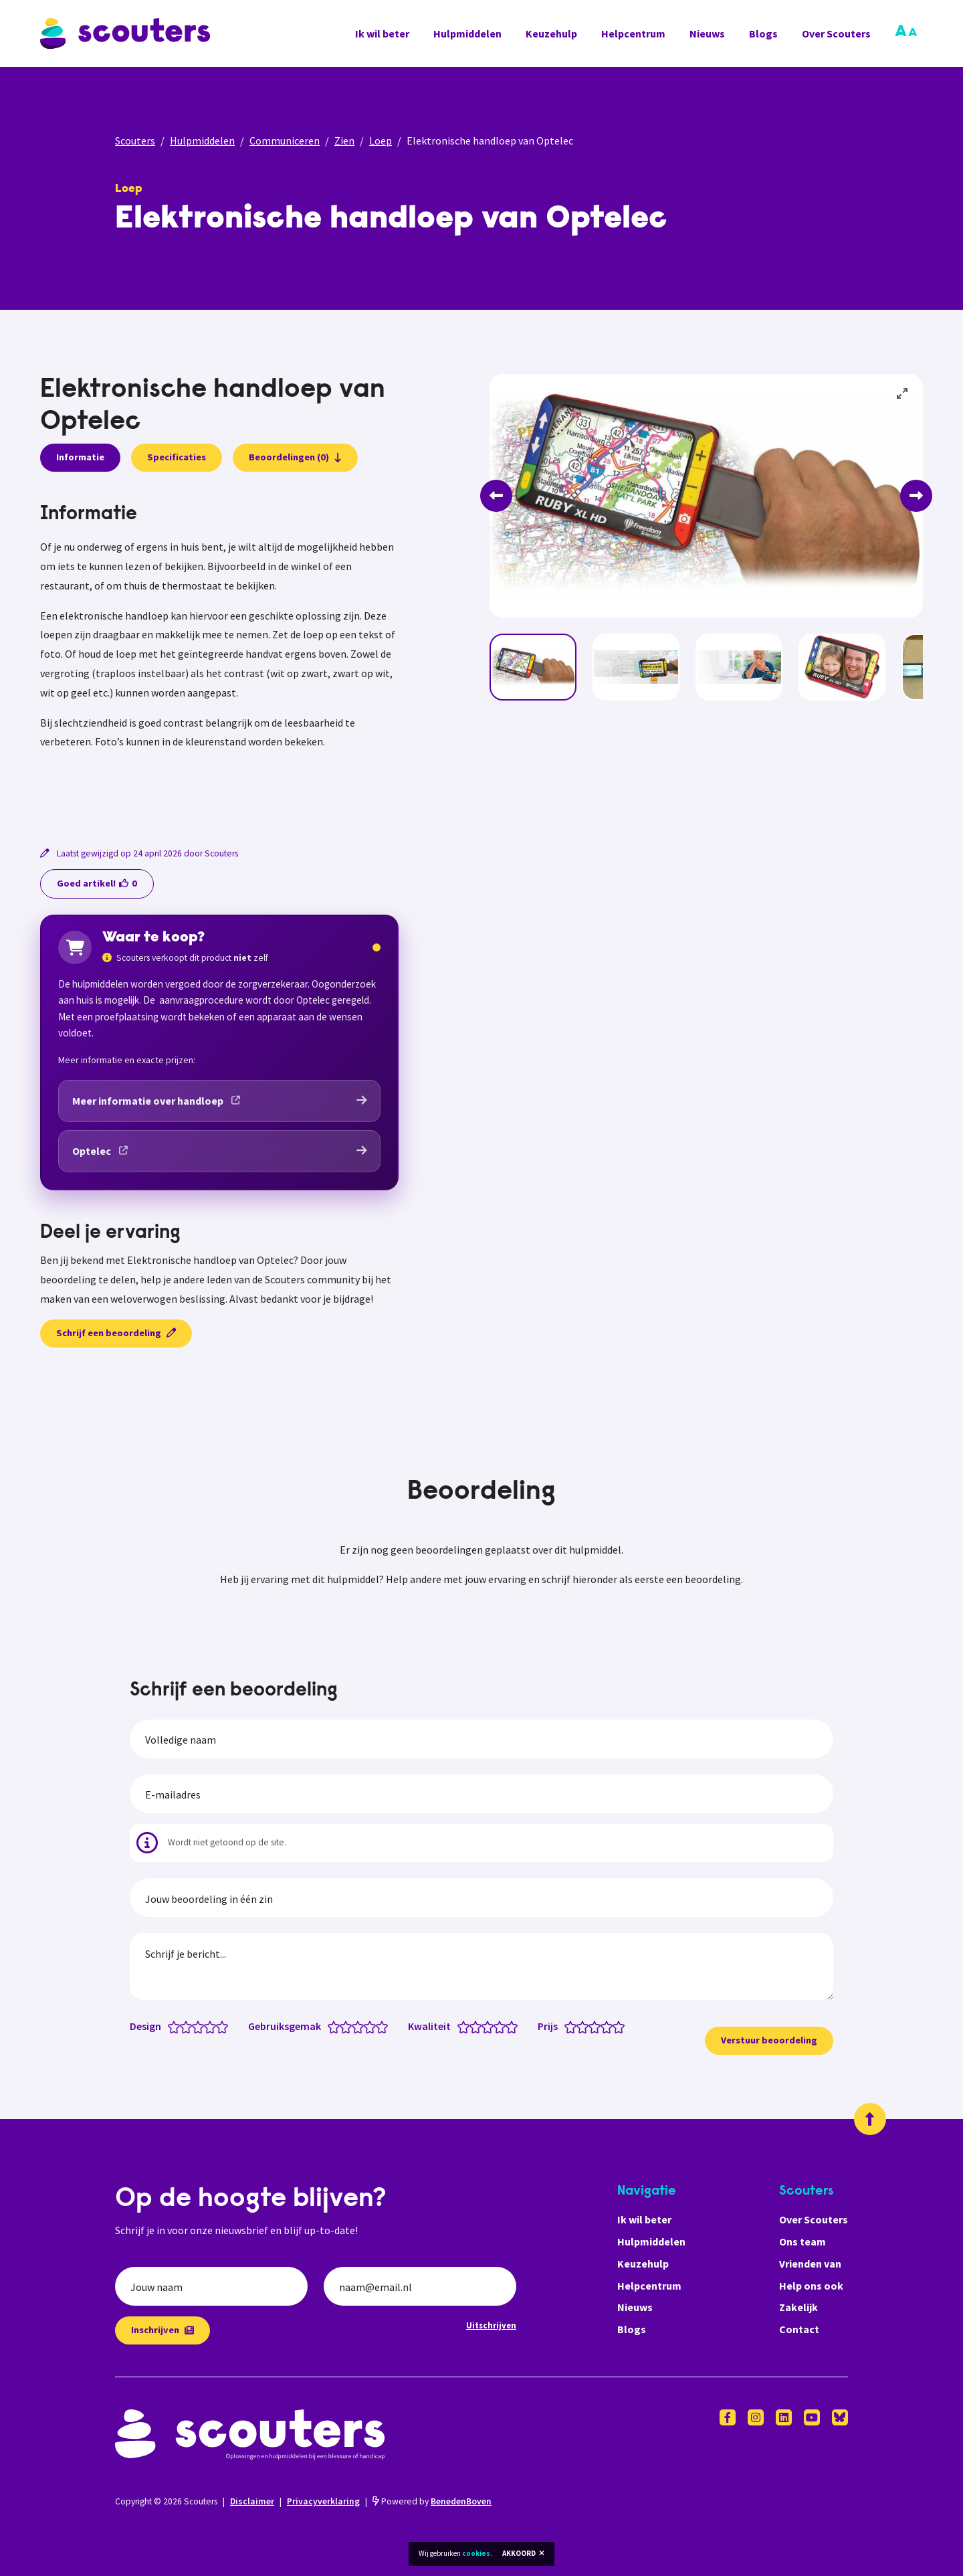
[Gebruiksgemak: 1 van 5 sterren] (337, 2026)
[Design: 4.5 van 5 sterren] (219, 2026)
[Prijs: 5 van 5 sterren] (622, 2026)
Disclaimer (252, 2501)
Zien (344, 140)
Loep (380, 140)
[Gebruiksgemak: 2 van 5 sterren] (349, 2026)
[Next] (916, 496)
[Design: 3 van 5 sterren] (201, 2026)
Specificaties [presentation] (176, 457)
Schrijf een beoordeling (116, 1333)
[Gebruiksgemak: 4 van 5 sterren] (373, 2026)
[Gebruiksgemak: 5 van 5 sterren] (385, 2026)
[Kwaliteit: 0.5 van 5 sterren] (460, 2026)
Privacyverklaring (323, 2501)
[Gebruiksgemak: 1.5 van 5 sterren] (343, 2026)
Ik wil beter (382, 33)
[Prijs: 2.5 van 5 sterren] (591, 2026)
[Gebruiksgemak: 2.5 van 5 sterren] (355, 2026)
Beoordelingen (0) (295, 457)
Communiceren (284, 140)
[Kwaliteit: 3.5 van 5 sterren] (497, 2026)
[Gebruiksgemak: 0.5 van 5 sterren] (331, 2026)
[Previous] (496, 496)
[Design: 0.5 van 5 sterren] (171, 2026)
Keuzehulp (551, 33)
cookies (476, 2553)
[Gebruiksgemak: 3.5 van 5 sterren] (367, 2026)
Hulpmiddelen (467, 33)
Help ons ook (811, 2285)
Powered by (432, 2501)
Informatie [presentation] (80, 457)
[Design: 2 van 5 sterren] (189, 2026)
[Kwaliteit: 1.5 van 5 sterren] (472, 2026)
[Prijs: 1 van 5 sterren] (573, 2026)
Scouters (135, 140)
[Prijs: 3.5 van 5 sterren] (604, 2026)
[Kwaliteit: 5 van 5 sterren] (515, 2026)
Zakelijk (798, 2307)
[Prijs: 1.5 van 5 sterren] (579, 2026)
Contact (799, 2329)
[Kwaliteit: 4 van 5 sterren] (503, 2026)
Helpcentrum (633, 33)
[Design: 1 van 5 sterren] (177, 2026)
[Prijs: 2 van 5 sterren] (585, 2026)
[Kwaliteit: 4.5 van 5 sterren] (509, 2026)
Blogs (763, 33)
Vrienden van (810, 2263)
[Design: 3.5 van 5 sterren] (207, 2026)
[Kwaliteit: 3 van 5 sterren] (491, 2026)
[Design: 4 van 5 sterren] (213, 2026)
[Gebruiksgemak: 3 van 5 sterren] (361, 2026)
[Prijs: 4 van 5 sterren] (610, 2026)
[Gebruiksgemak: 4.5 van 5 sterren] (379, 2026)
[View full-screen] (903, 394)
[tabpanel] (219, 658)
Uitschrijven (491, 2325)
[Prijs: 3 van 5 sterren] (598, 2026)
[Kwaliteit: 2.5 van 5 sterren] (484, 2026)
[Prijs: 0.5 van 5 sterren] (567, 2026)
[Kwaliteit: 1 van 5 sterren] (466, 2026)
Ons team (802, 2241)
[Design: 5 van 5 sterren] (225, 2026)
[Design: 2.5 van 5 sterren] (195, 2026)
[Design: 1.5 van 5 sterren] (183, 2026)
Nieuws (707, 33)
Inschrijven (162, 2330)
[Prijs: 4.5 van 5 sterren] (616, 2026)
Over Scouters (836, 33)
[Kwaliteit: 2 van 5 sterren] (478, 2026)
